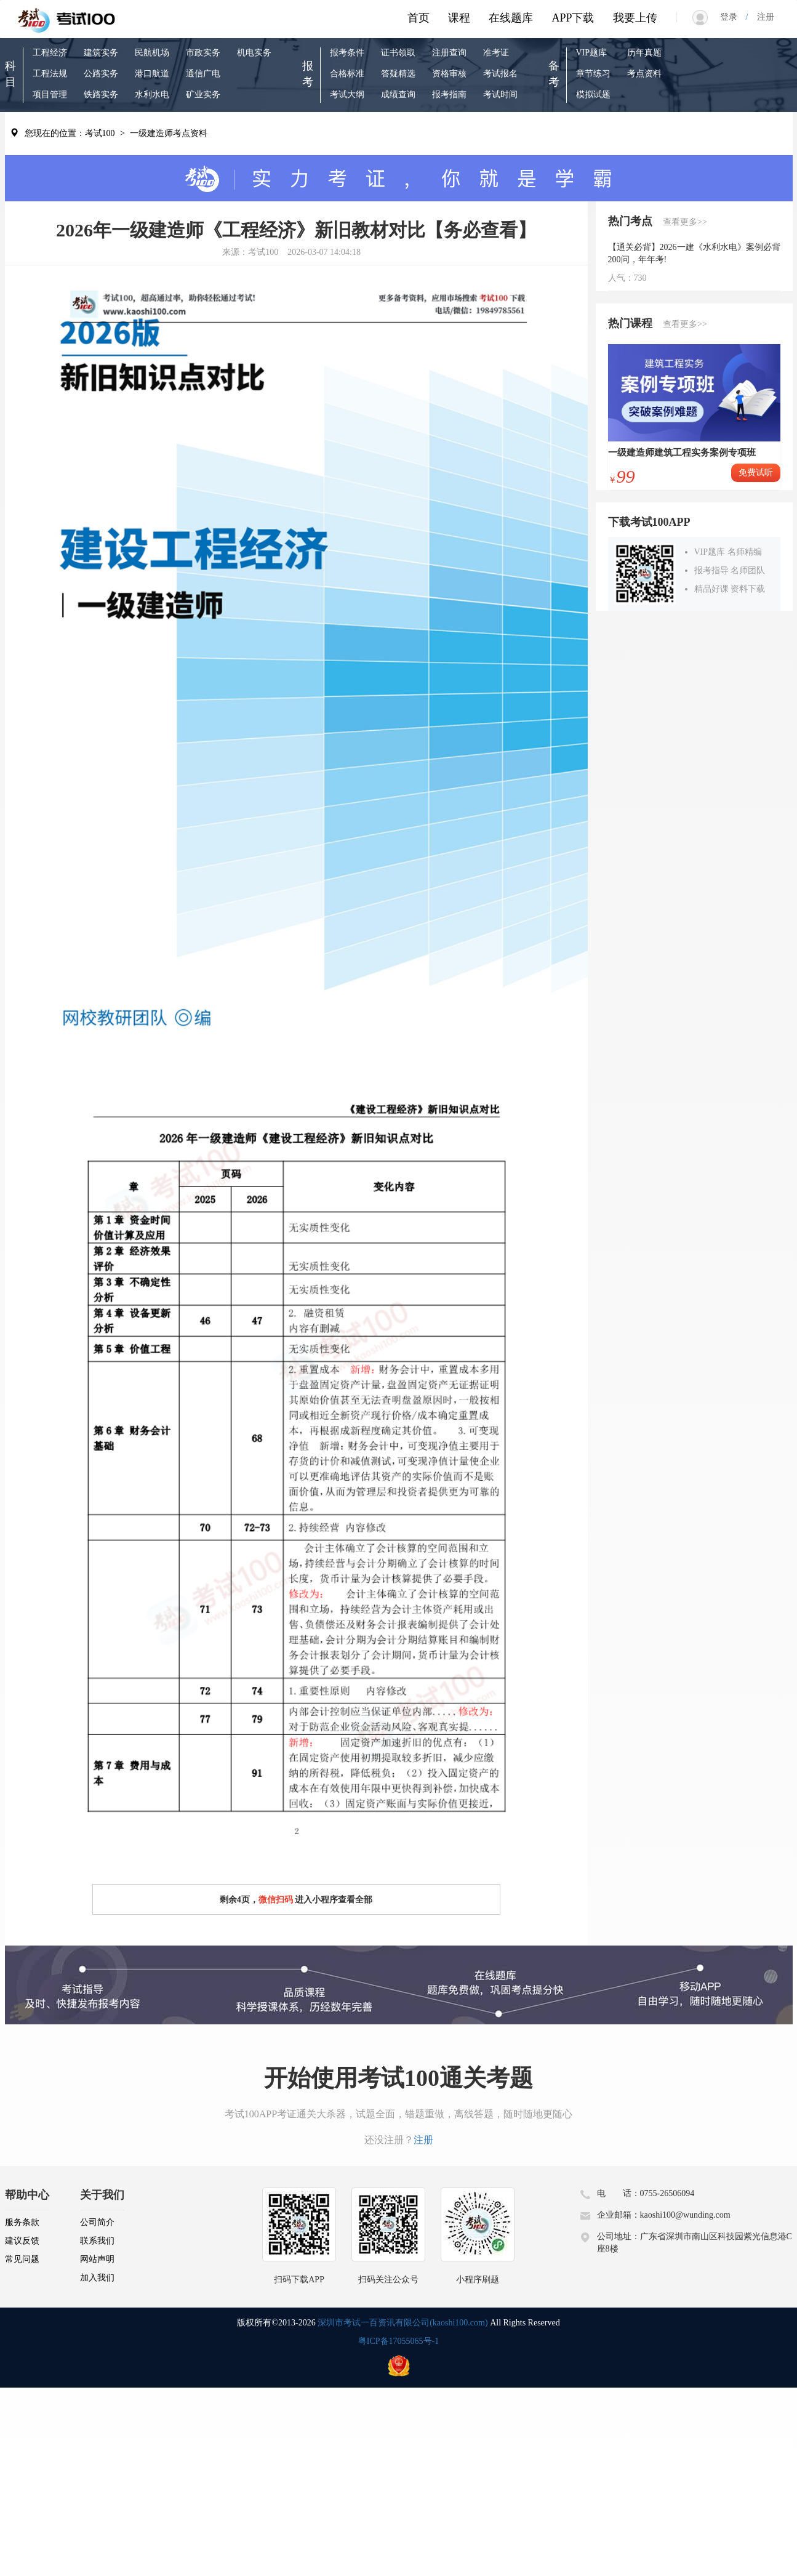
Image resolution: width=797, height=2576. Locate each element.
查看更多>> (685, 222)
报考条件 (347, 52)
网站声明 (97, 2259)
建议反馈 (22, 2240)
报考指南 (449, 94)
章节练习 (593, 73)
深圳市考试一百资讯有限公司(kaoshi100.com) (402, 2322)
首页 (418, 18)
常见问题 (22, 2259)
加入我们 (97, 2277)
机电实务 (254, 52)
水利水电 (152, 94)
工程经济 (50, 52)
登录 (733, 17)
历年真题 (644, 52)
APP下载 (572, 18)
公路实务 (101, 73)
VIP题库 (591, 52)
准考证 (496, 52)
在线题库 (511, 18)
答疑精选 (398, 73)
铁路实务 (101, 94)
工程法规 (50, 73)
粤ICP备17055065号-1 (398, 2341)
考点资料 (644, 73)
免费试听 (756, 472)
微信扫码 (275, 1899)
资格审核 (449, 73)
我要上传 (635, 18)
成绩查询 (398, 94)
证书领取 (398, 52)
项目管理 (50, 94)
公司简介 (97, 2222)
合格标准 (347, 73)
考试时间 (500, 94)
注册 (761, 17)
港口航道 (152, 73)
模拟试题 (593, 94)
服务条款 (22, 2222)
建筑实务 (101, 52)
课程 (459, 18)
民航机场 (152, 52)
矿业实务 (203, 94)
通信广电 (203, 73)
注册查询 (449, 52)
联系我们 (97, 2240)
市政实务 (203, 52)
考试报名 (500, 73)
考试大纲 (347, 94)
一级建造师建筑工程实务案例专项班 (682, 452)
